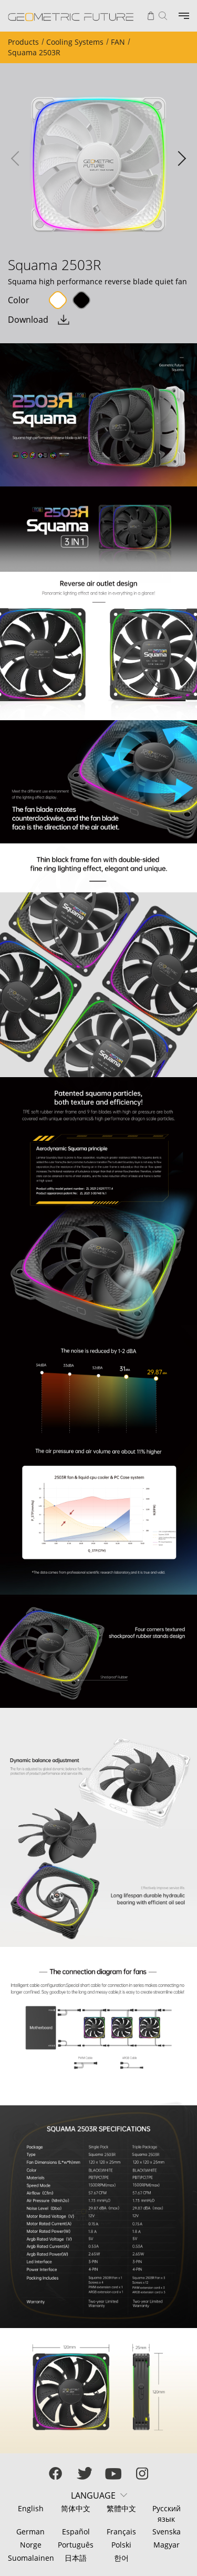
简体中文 (75, 2508)
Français (121, 2532)
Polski (121, 2545)
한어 (121, 2558)
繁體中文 (121, 2508)
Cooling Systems (74, 42)
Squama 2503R (34, 52)
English (31, 2508)
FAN (118, 42)
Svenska (166, 2532)
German (30, 2532)
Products (23, 42)
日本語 (76, 2558)
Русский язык (166, 2513)
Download (28, 319)
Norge (31, 2545)
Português (76, 2545)
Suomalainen (30, 2558)
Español (76, 2532)
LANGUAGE (93, 2495)
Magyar (166, 2545)
